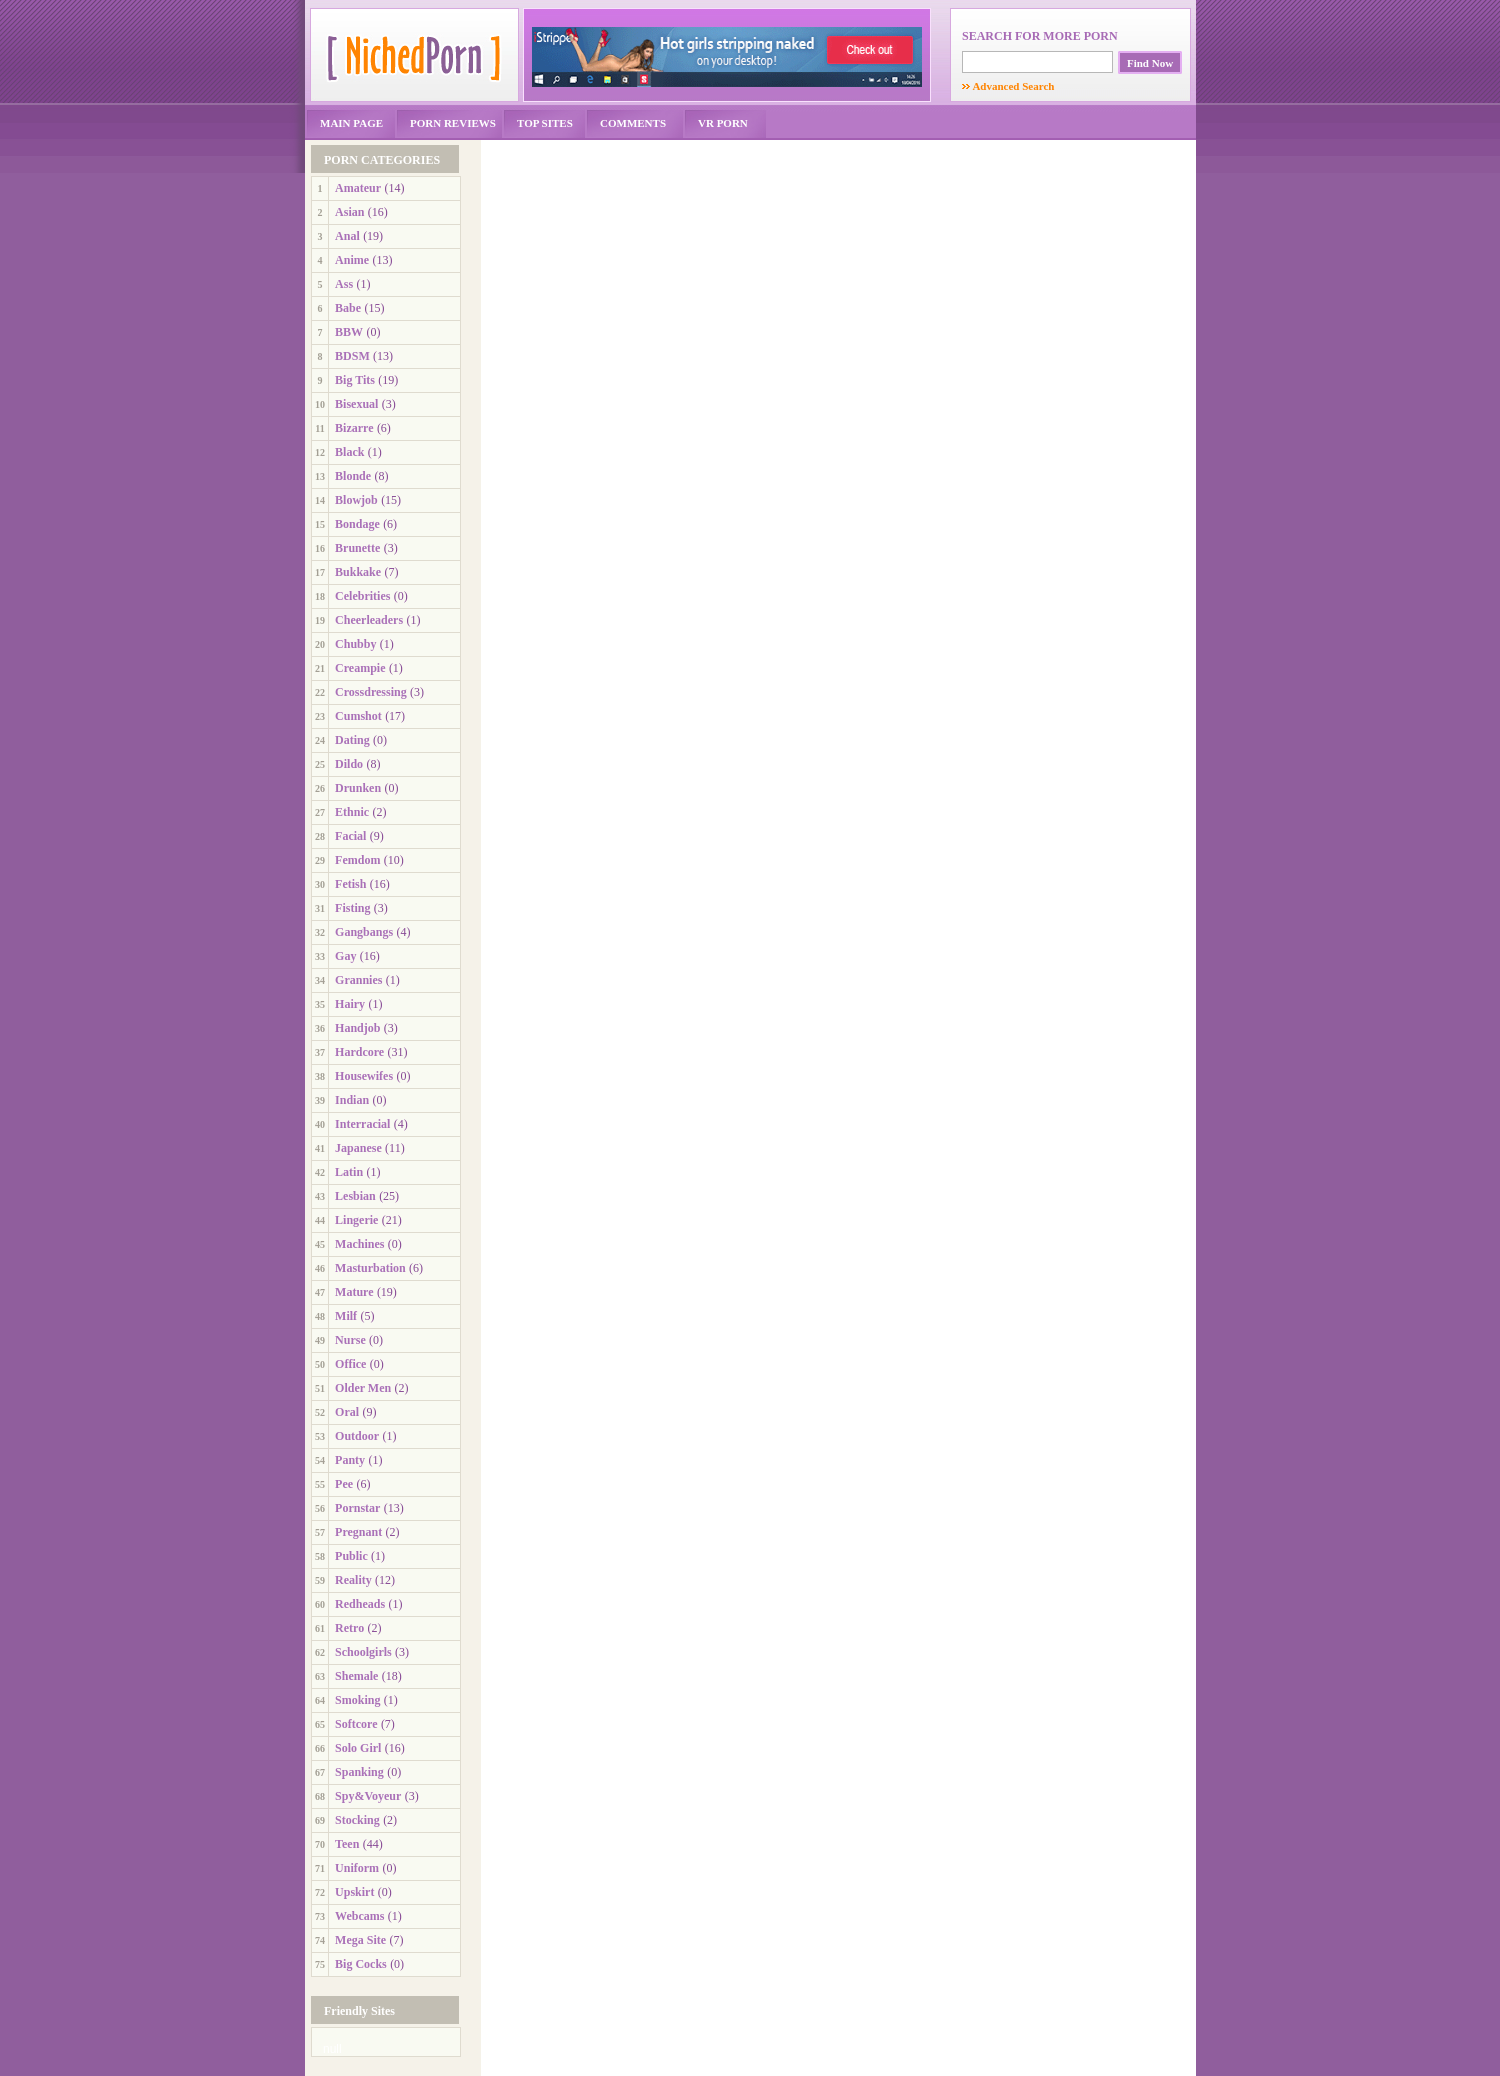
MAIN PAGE (351, 123)
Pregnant (358, 1532)
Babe (348, 308)
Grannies (358, 980)
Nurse (350, 1340)
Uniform (357, 1868)
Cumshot (358, 716)
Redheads (360, 1604)
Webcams (359, 1916)
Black (349, 452)
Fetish (350, 884)
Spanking (359, 1772)
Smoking (357, 1700)
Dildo (349, 764)
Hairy (350, 1004)
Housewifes (364, 1076)
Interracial (362, 1124)
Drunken (358, 788)
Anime (352, 260)
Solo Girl (358, 1748)
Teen (347, 1844)
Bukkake (358, 572)
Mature (354, 1292)
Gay (345, 956)
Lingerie (356, 1220)
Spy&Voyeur (368, 1796)
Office (350, 1364)
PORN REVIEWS (453, 123)
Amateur (358, 188)
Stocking (357, 1820)
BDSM (352, 356)
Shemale (356, 1676)
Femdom (357, 860)
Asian (349, 212)
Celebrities (362, 596)
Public (351, 1556)
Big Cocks (361, 1964)
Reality (353, 1580)
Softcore (356, 1724)
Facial (350, 836)
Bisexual (356, 404)
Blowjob (356, 500)
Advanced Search (1008, 86)
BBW (349, 332)
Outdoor (357, 1436)
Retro (349, 1628)
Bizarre (354, 428)
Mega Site (360, 1940)
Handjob (357, 1028)
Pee (344, 1484)
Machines (359, 1244)
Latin (349, 1172)
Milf (346, 1316)
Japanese (358, 1148)
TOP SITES (545, 123)
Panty (350, 1460)
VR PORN (723, 123)
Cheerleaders (369, 620)
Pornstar (357, 1508)
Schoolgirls (363, 1652)
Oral (347, 1412)
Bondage (357, 524)
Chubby (355, 644)
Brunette (357, 548)
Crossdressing (371, 692)
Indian (352, 1100)
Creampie (360, 668)
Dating (352, 740)
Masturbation (370, 1268)
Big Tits (355, 380)
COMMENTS (633, 123)
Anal (347, 236)
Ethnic (352, 812)
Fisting (352, 908)
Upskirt (354, 1892)
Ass (344, 284)
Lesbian (355, 1196)
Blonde (353, 476)
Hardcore (359, 1052)
